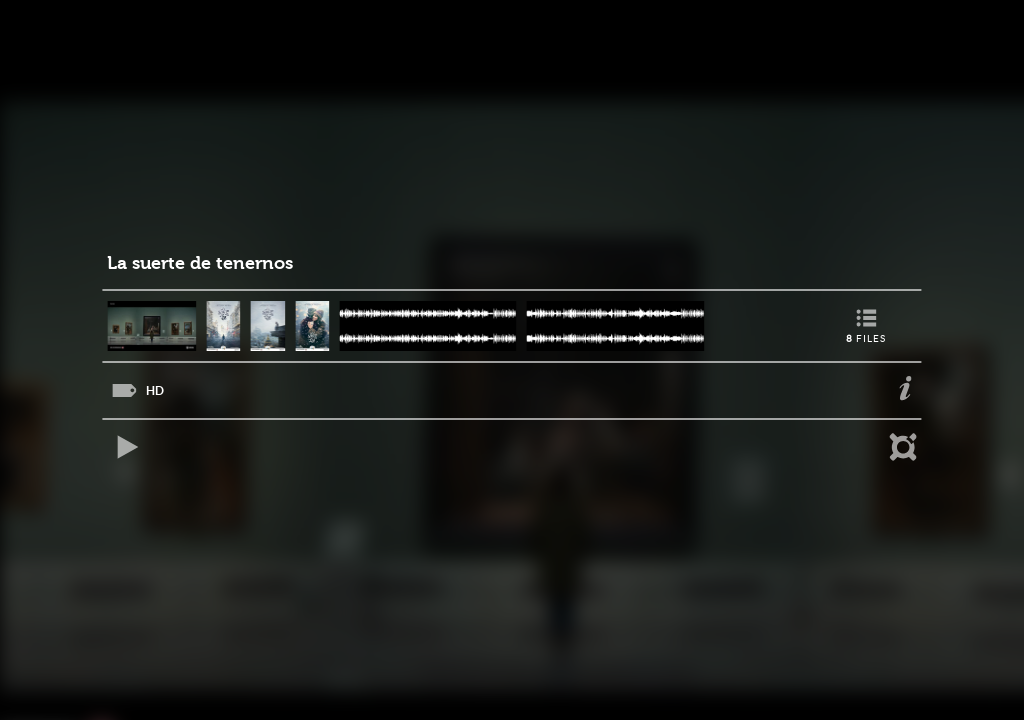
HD (155, 390)
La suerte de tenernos (200, 263)
